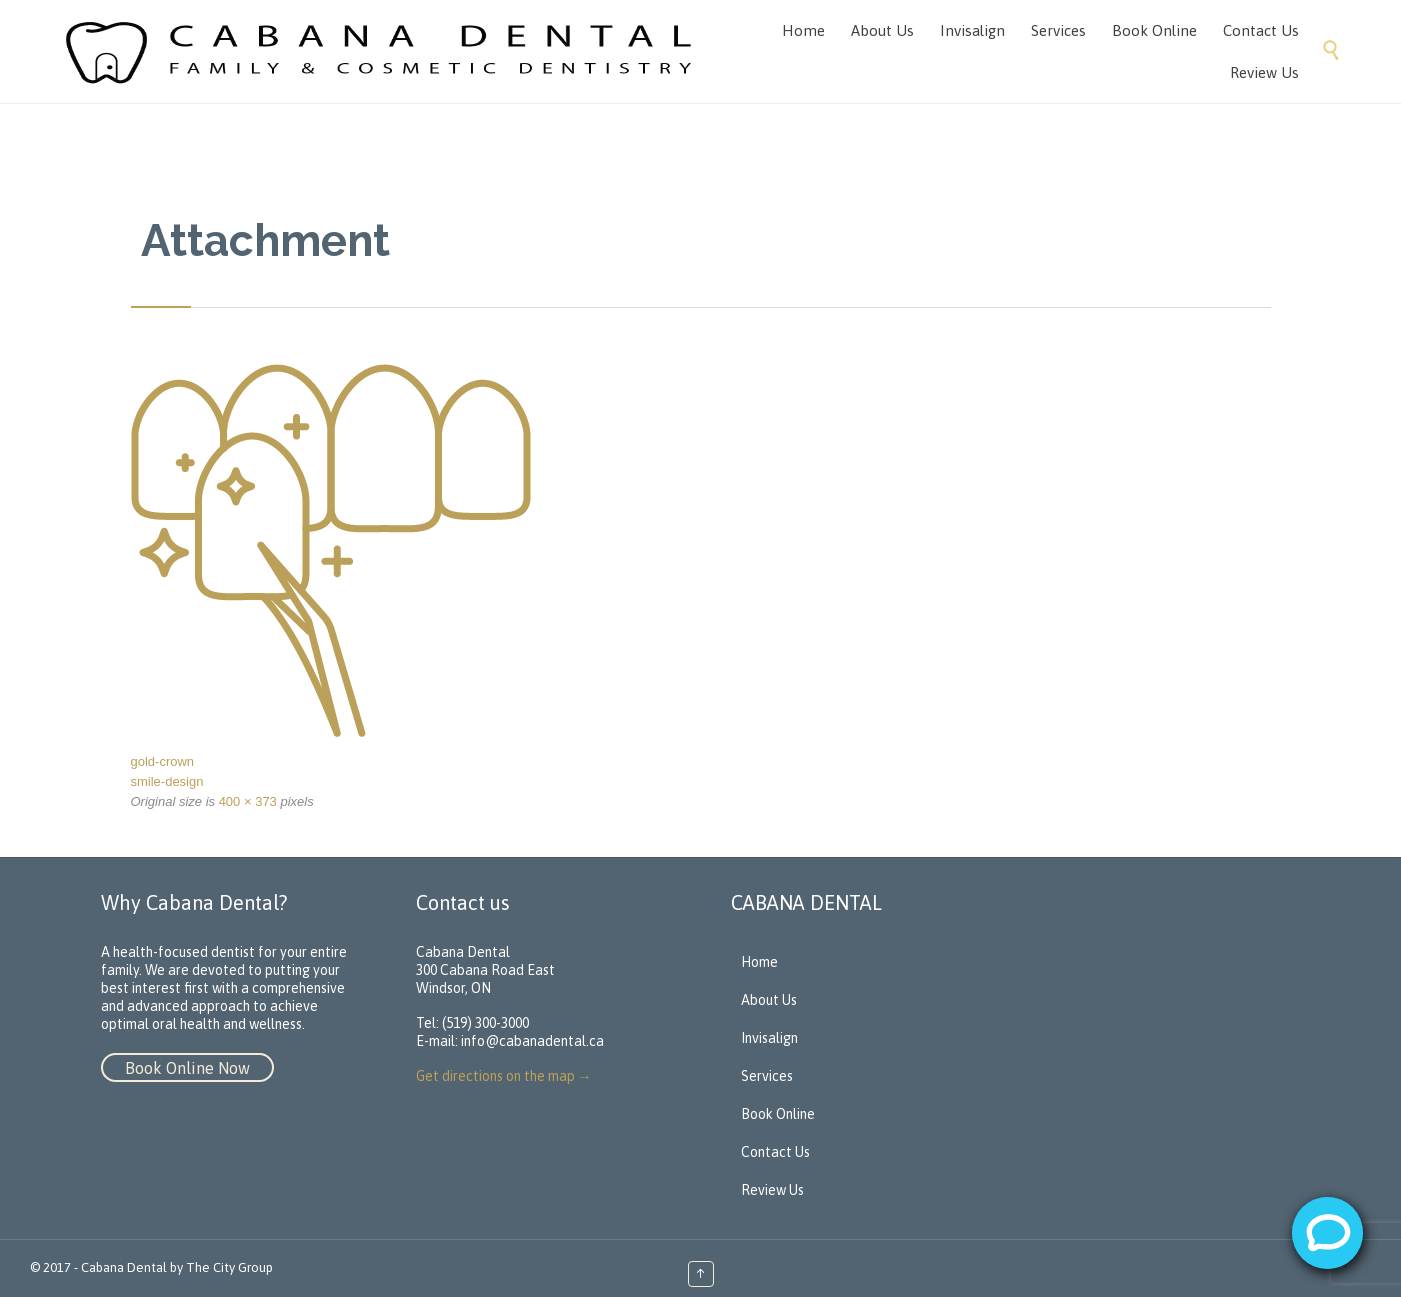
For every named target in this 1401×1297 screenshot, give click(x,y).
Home (759, 962)
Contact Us (775, 1152)
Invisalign (769, 1038)
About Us (769, 1000)
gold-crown (163, 761)
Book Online (778, 1114)
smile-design (167, 781)
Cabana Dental (124, 1267)
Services (767, 1076)
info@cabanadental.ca (532, 1041)
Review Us (772, 1190)
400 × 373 (248, 801)
